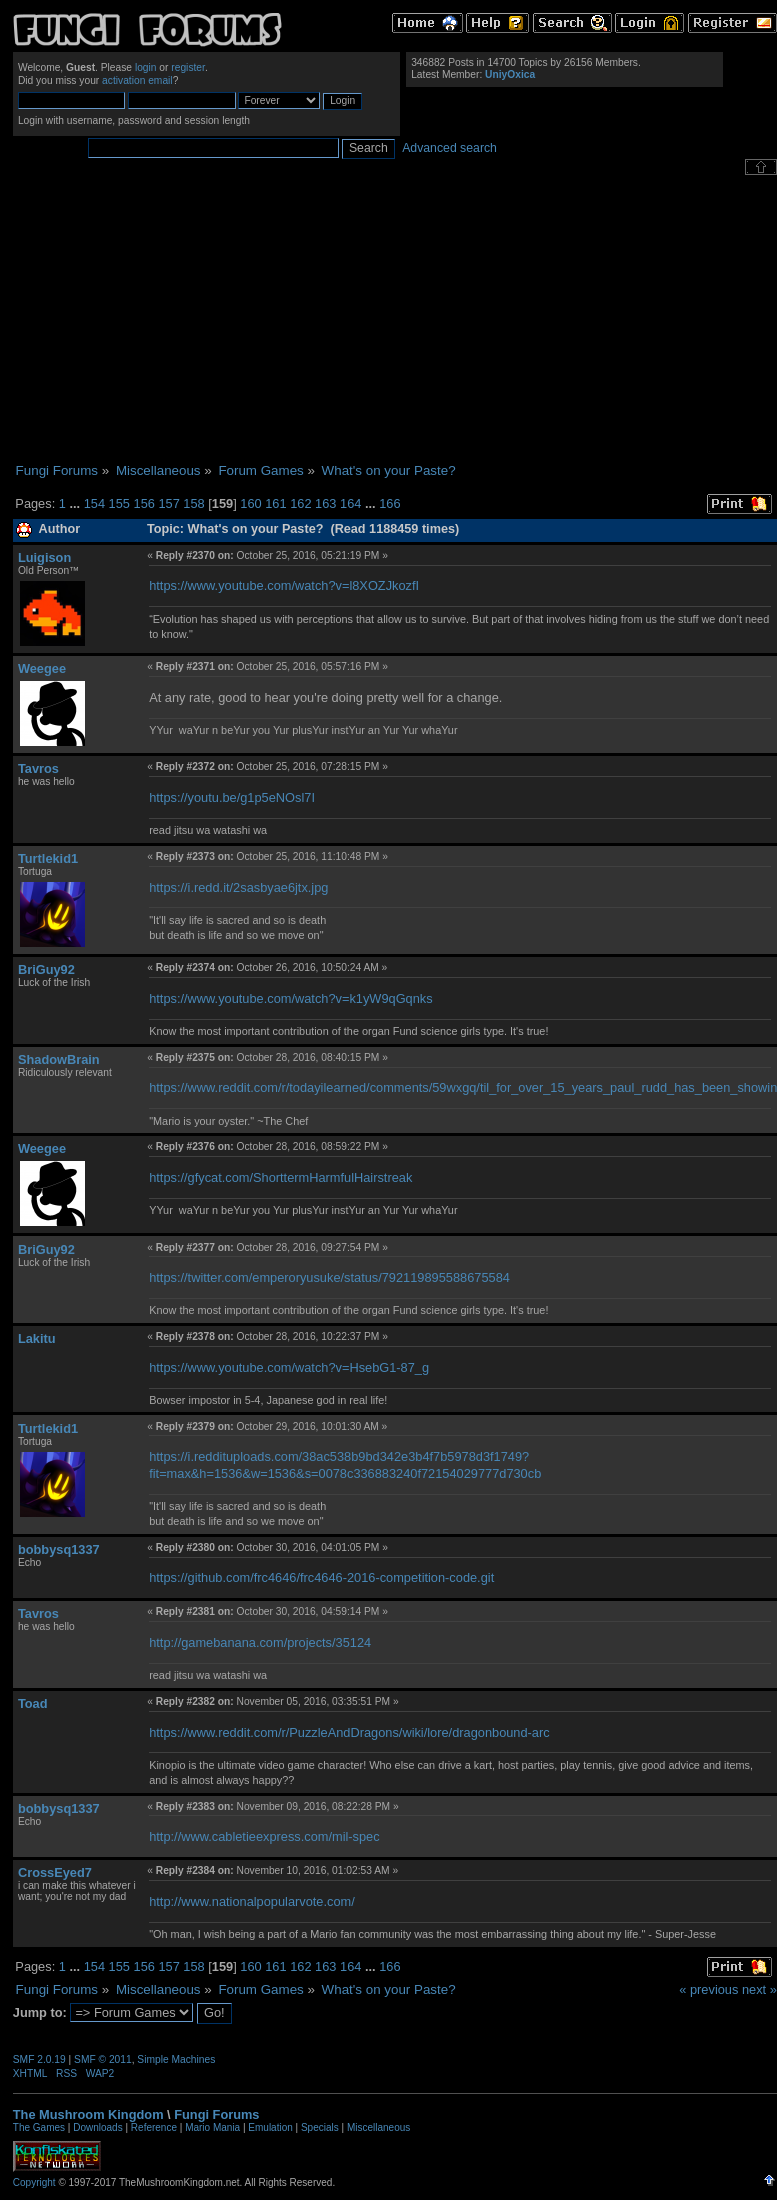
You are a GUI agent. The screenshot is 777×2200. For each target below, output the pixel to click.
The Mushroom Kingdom (88, 2114)
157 (168, 503)
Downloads (97, 2127)
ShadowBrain (59, 1059)
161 (275, 503)
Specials (320, 2127)
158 (193, 503)
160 (250, 503)
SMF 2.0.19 (39, 2059)
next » (759, 1989)
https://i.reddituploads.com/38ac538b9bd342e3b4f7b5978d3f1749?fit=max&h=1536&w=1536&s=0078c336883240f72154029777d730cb (345, 1465)
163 (325, 503)
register (188, 67)
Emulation (270, 2127)
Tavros (38, 768)
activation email (137, 80)
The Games (39, 2127)
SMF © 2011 (103, 2059)
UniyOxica (510, 74)
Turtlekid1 (48, 858)
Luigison (44, 557)
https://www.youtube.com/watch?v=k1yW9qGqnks (290, 998)
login (146, 67)
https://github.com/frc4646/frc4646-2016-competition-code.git (321, 1577)
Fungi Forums (216, 2114)
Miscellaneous (378, 2127)
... (76, 503)
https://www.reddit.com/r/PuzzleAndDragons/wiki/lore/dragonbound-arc (349, 1732)
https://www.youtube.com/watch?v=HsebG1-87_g (289, 1367)
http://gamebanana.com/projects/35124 (260, 1642)
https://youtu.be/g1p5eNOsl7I (232, 797)
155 (119, 503)
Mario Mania (212, 2127)
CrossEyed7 (55, 1872)
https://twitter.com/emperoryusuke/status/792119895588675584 (329, 1277)
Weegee (42, 668)
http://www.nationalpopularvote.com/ (252, 1901)
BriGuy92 (46, 969)
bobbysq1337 (59, 1549)
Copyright (34, 2182)
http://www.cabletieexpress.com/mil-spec (264, 1836)
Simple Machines (176, 2059)
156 (144, 503)
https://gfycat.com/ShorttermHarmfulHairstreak (280, 1177)
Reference (154, 2127)
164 (350, 503)
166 (389, 503)
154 (94, 503)
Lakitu (37, 1338)
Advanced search (449, 148)
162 (300, 503)
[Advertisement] (394, 319)
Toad (33, 1703)
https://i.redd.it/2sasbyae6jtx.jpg (238, 887)
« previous (708, 1989)
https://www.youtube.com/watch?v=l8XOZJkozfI (284, 585)
